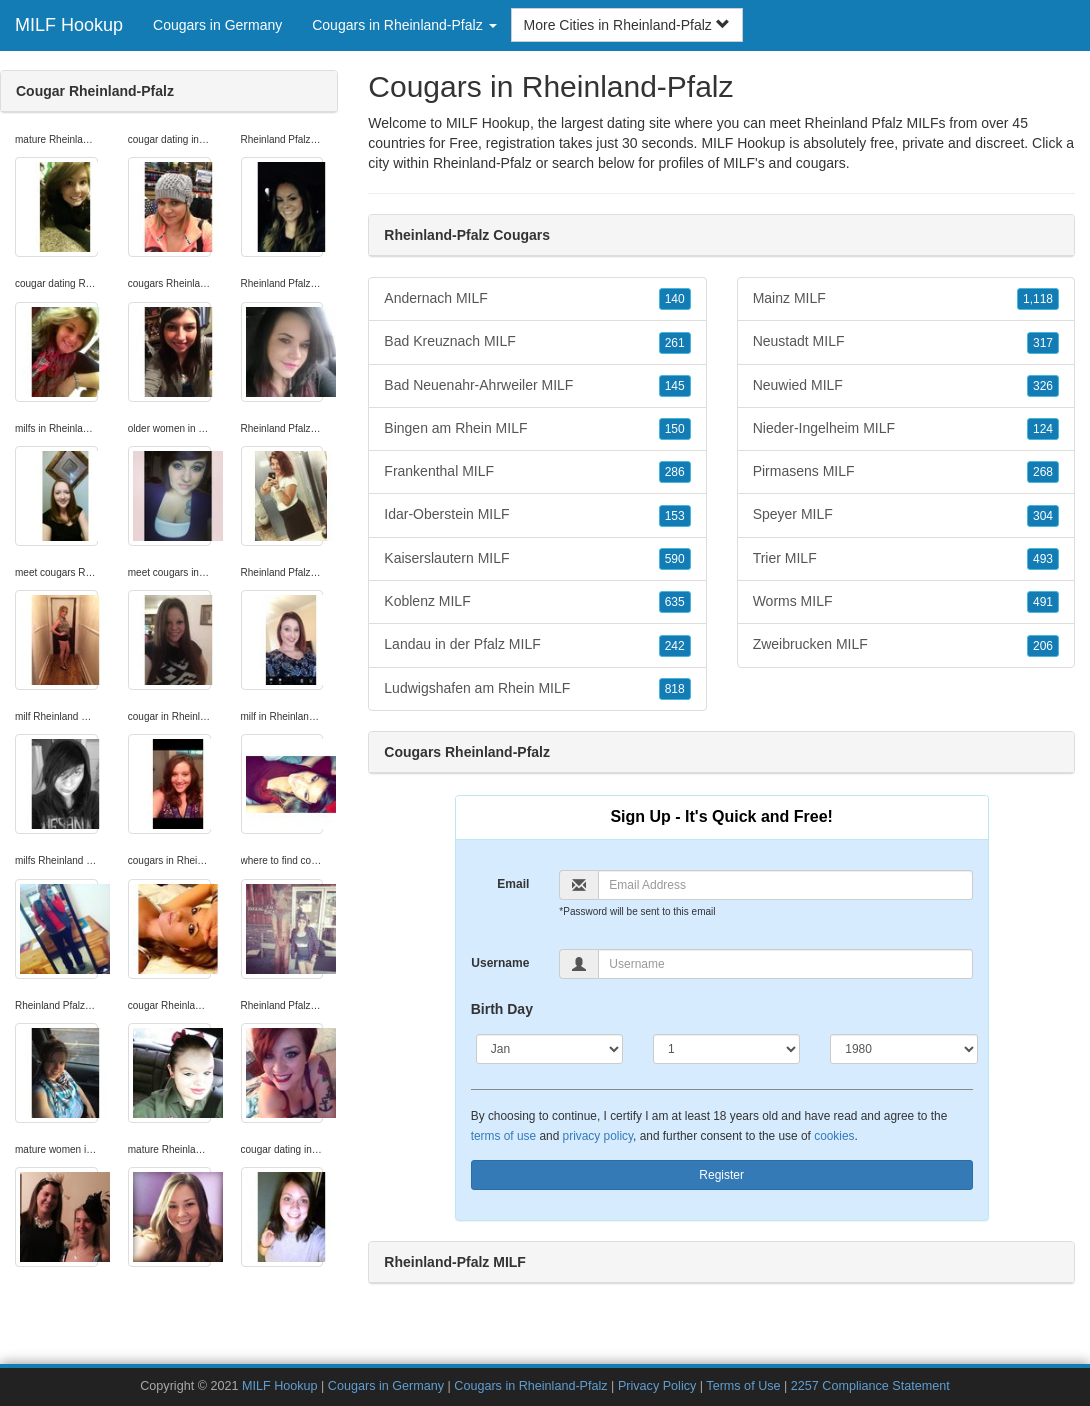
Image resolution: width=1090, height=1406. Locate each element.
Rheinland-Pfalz (482, 163)
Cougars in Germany (217, 25)
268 (1043, 472)
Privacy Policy (657, 1386)
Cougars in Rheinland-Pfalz (530, 1386)
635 (675, 602)
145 (675, 386)
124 (1043, 429)
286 (675, 472)
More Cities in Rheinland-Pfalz (627, 25)
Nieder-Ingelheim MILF (906, 429)
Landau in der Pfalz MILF (537, 645)
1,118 (1038, 299)
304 (1043, 516)
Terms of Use (743, 1386)
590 (675, 559)
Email (513, 884)
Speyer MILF (906, 515)
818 (675, 689)
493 (1043, 559)
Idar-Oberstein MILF (537, 515)
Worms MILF (906, 602)
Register (721, 1175)
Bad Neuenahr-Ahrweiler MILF (537, 386)
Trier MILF (906, 559)
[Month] (549, 1049)
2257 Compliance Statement (870, 1386)
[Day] (726, 1049)
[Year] (903, 1049)
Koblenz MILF (537, 602)
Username (500, 963)
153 (675, 516)
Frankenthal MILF (537, 472)
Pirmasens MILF (906, 472)
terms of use (503, 1136)
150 (675, 429)
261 (675, 343)
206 (1043, 646)
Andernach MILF (537, 299)
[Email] (785, 885)
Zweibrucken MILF (906, 645)
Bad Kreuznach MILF (537, 342)
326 (1043, 386)
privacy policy (598, 1136)
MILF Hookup (69, 25)
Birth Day (502, 1009)
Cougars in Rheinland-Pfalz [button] (404, 25)
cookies (834, 1136)
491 (1043, 602)
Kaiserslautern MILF (537, 559)
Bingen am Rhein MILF (537, 429)
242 (675, 646)
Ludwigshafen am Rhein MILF (537, 689)
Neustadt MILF (906, 342)
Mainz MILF (906, 299)
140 (675, 299)
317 (1043, 343)
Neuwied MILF (906, 386)
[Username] (785, 964)
